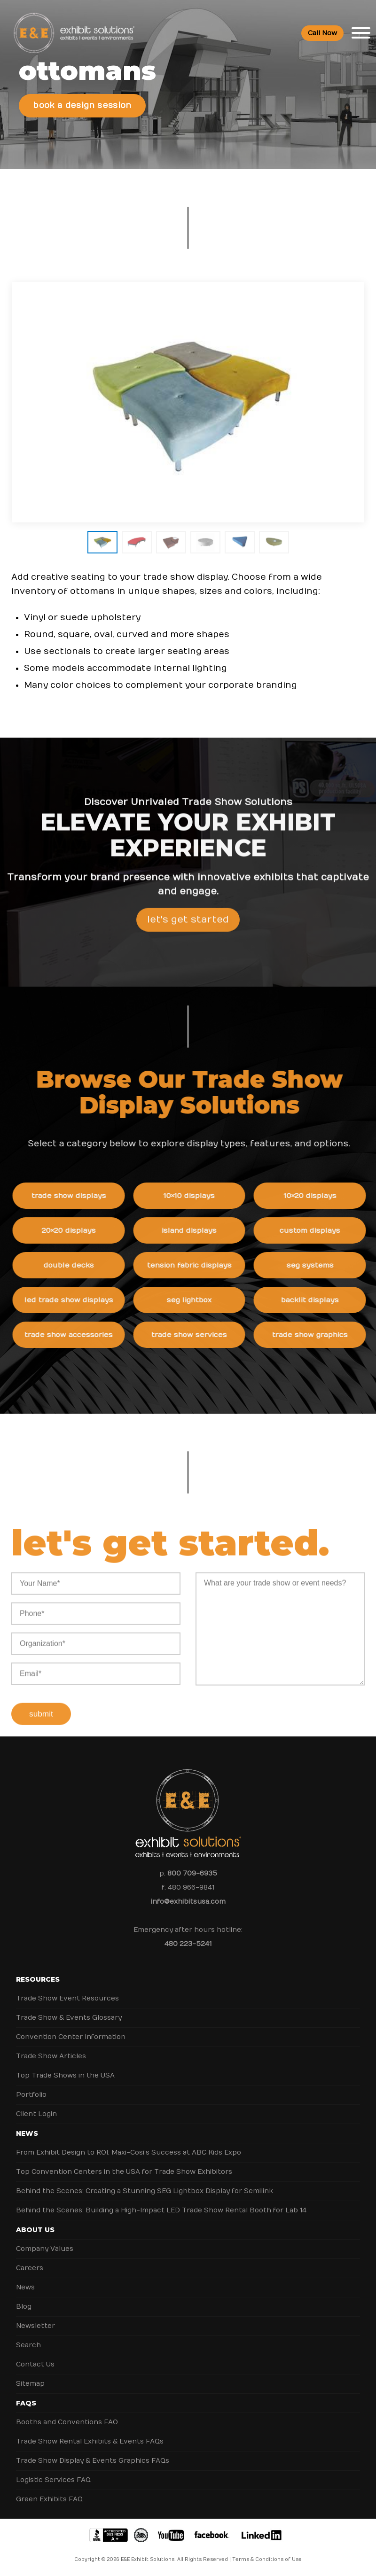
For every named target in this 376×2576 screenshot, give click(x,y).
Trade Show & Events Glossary (69, 2018)
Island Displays (195, 1230)
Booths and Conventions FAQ (67, 2422)
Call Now (322, 33)
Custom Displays (316, 1230)
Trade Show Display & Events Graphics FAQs (92, 2461)
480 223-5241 (188, 1944)
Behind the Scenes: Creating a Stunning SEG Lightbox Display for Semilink (144, 2191)
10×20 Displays (316, 1195)
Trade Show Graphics (316, 1335)
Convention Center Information (70, 2037)
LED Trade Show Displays (75, 1300)
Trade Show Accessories (75, 1335)
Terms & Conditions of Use (267, 2559)
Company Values (44, 2249)
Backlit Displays (316, 1300)
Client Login (36, 2114)
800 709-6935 (192, 1873)
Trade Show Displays (75, 1195)
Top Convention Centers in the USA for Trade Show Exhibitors (124, 2172)
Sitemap (30, 2384)
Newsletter (35, 2326)
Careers (29, 2268)
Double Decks (75, 1265)
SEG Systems (316, 1265)
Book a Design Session (82, 105)
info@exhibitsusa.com (188, 1902)
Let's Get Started (188, 925)
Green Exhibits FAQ (49, 2499)
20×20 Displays (75, 1230)
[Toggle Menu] (361, 33)
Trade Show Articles (51, 2056)
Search (28, 2345)
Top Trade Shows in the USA (65, 2075)
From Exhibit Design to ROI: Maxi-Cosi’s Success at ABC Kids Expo (128, 2152)
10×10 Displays (195, 1195)
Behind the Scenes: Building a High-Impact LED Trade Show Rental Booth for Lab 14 (161, 2210)
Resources (38, 1979)
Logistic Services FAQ (53, 2480)
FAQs (26, 2403)
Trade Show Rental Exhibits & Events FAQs (90, 2441)
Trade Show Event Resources (67, 1998)
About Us (35, 2230)
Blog (23, 2307)
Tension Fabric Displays (195, 1265)
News (27, 2133)
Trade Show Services (195, 1335)
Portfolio (31, 2095)
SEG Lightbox (195, 1300)
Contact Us (35, 2364)
